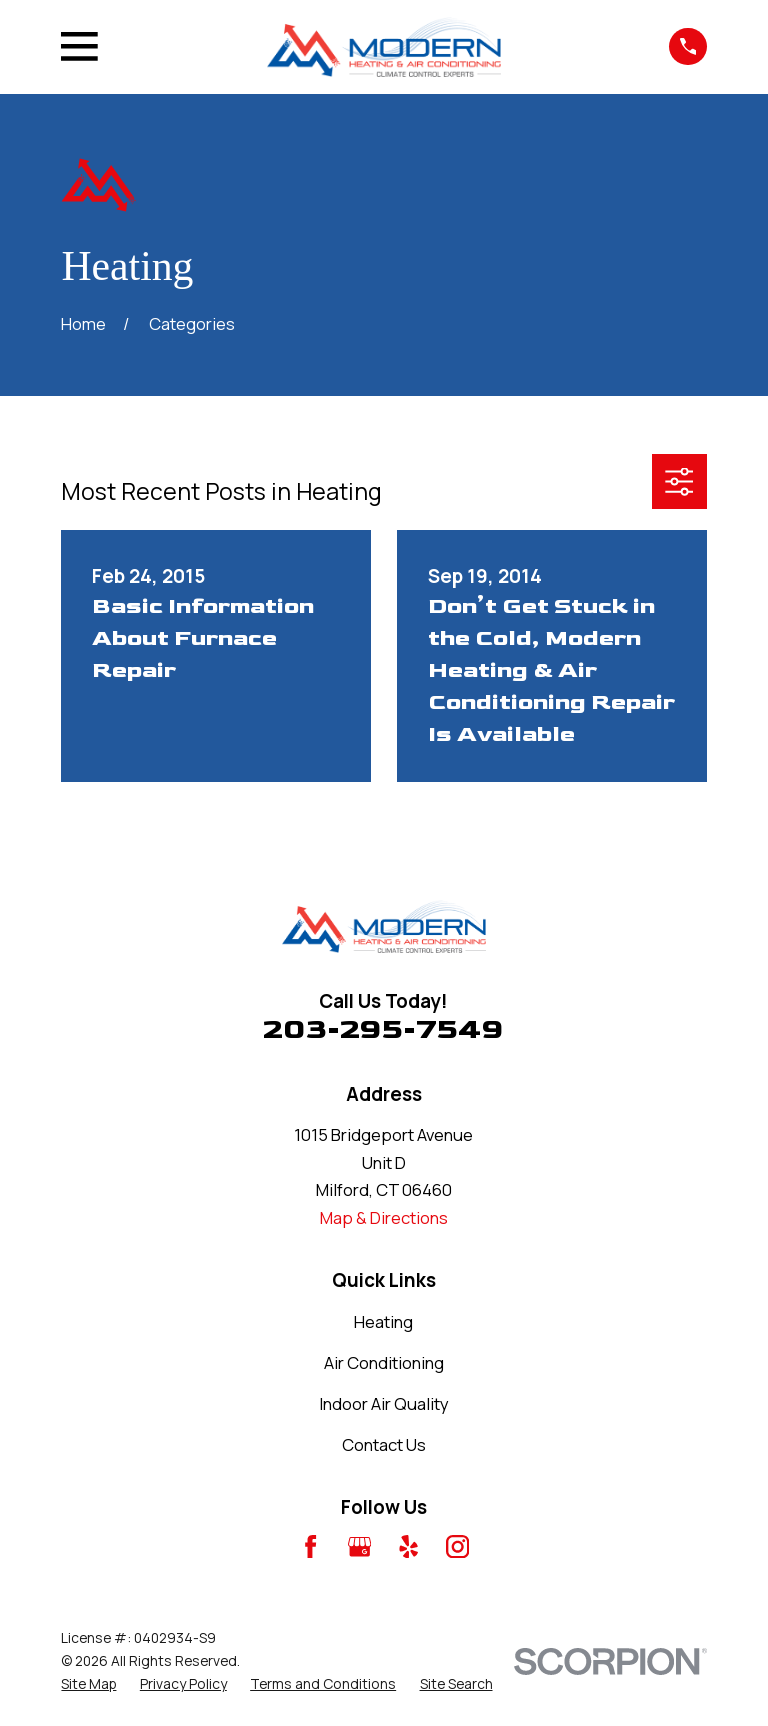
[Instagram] (457, 1546)
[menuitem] (88, 1684)
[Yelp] (408, 1546)
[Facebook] (310, 1546)
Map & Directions (384, 1217)
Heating (383, 1321)
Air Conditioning (384, 1362)
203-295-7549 (383, 1029)
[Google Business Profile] (359, 1546)
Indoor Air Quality (384, 1403)
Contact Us (384, 1444)
